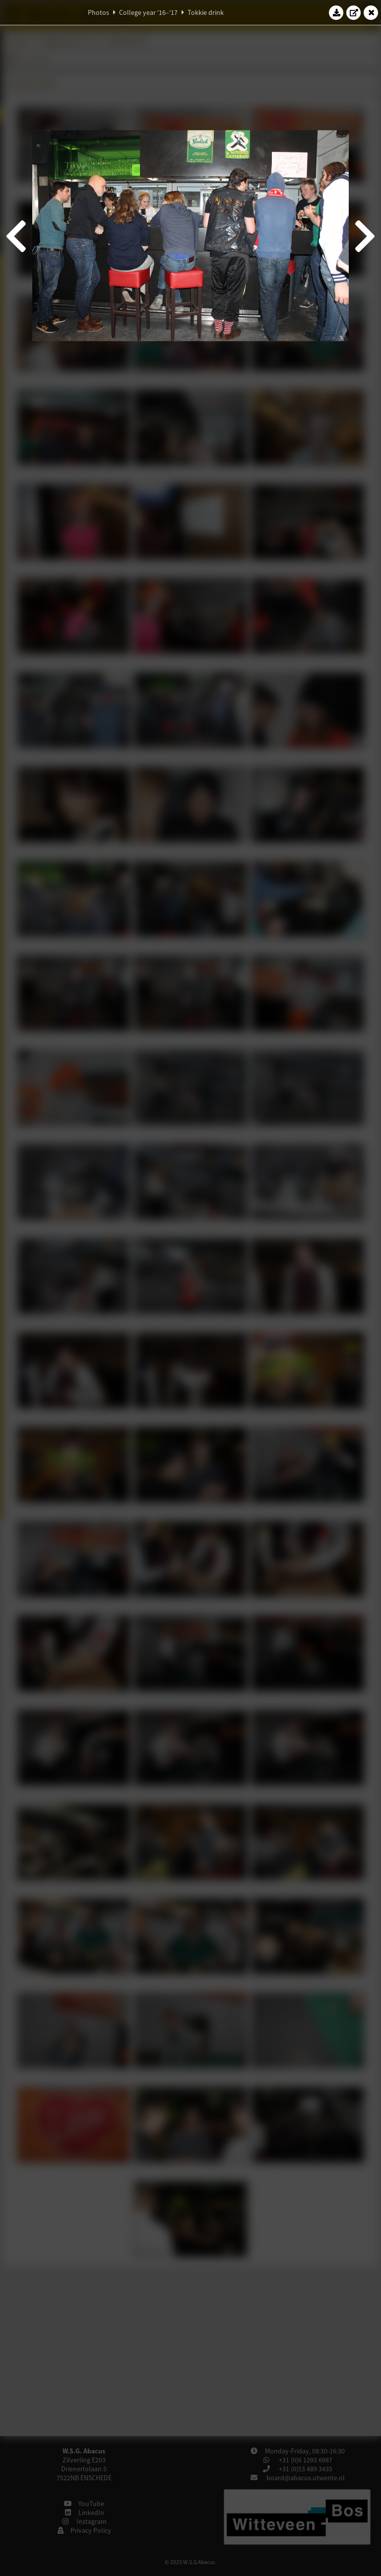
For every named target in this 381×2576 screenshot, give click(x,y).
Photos (98, 12)
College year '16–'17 (148, 12)
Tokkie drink (206, 12)
